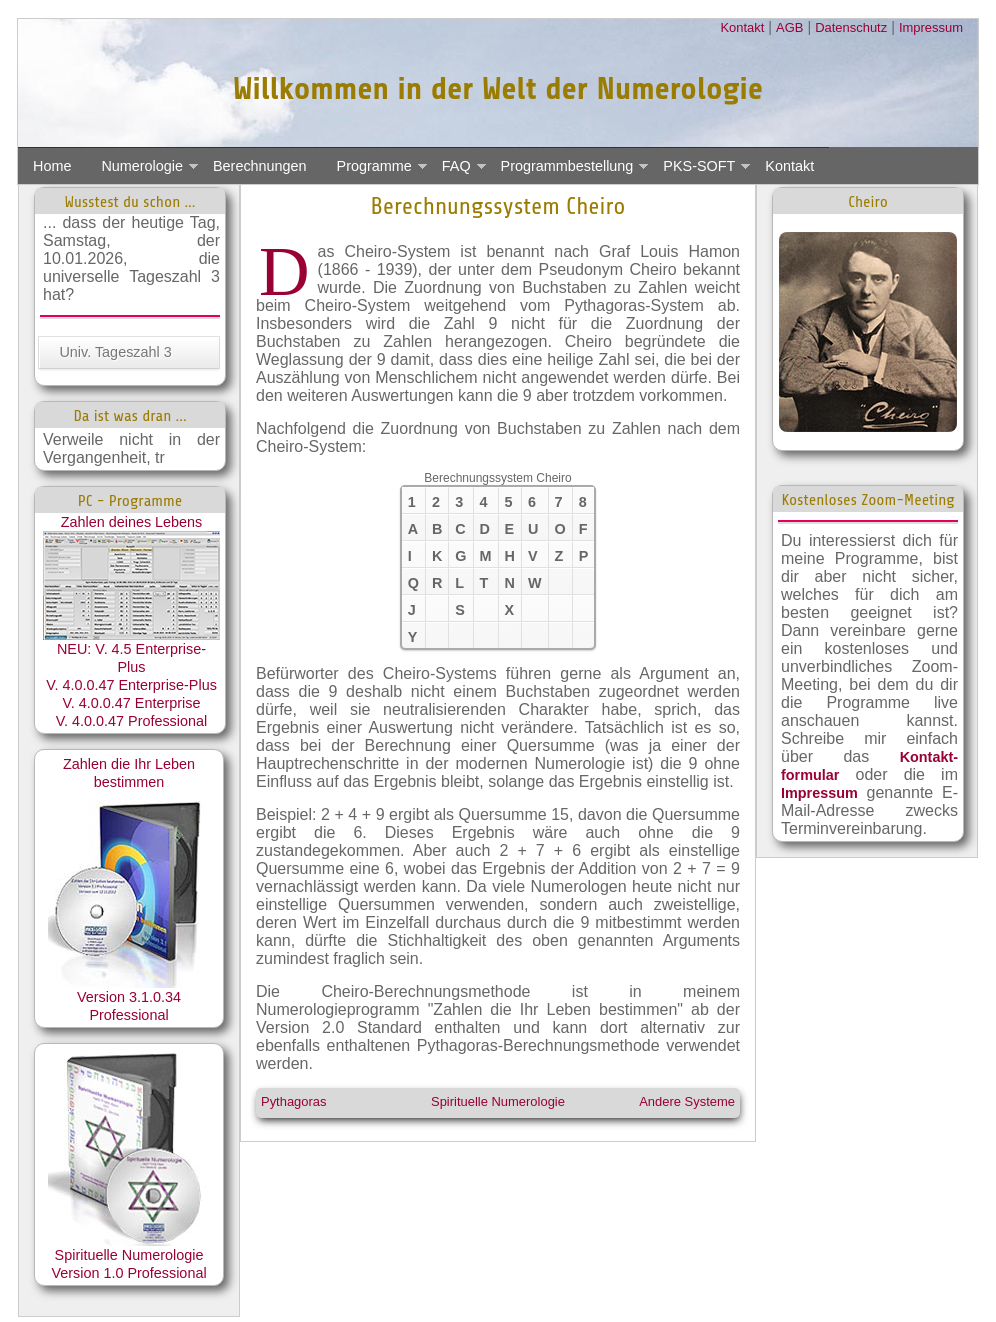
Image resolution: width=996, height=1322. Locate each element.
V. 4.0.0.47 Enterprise (132, 703)
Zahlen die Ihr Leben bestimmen (129, 872)
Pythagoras (294, 1101)
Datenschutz (851, 27)
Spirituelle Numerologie (498, 1101)
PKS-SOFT (699, 166)
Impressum (931, 27)
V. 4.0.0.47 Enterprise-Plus (131, 685)
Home (52, 166)
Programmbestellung (567, 166)
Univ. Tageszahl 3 (115, 352)
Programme (374, 166)
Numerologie (142, 166)
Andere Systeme (687, 1101)
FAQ (456, 166)
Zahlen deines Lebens (131, 577)
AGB (789, 27)
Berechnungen (260, 166)
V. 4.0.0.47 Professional (131, 721)
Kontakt (742, 27)
